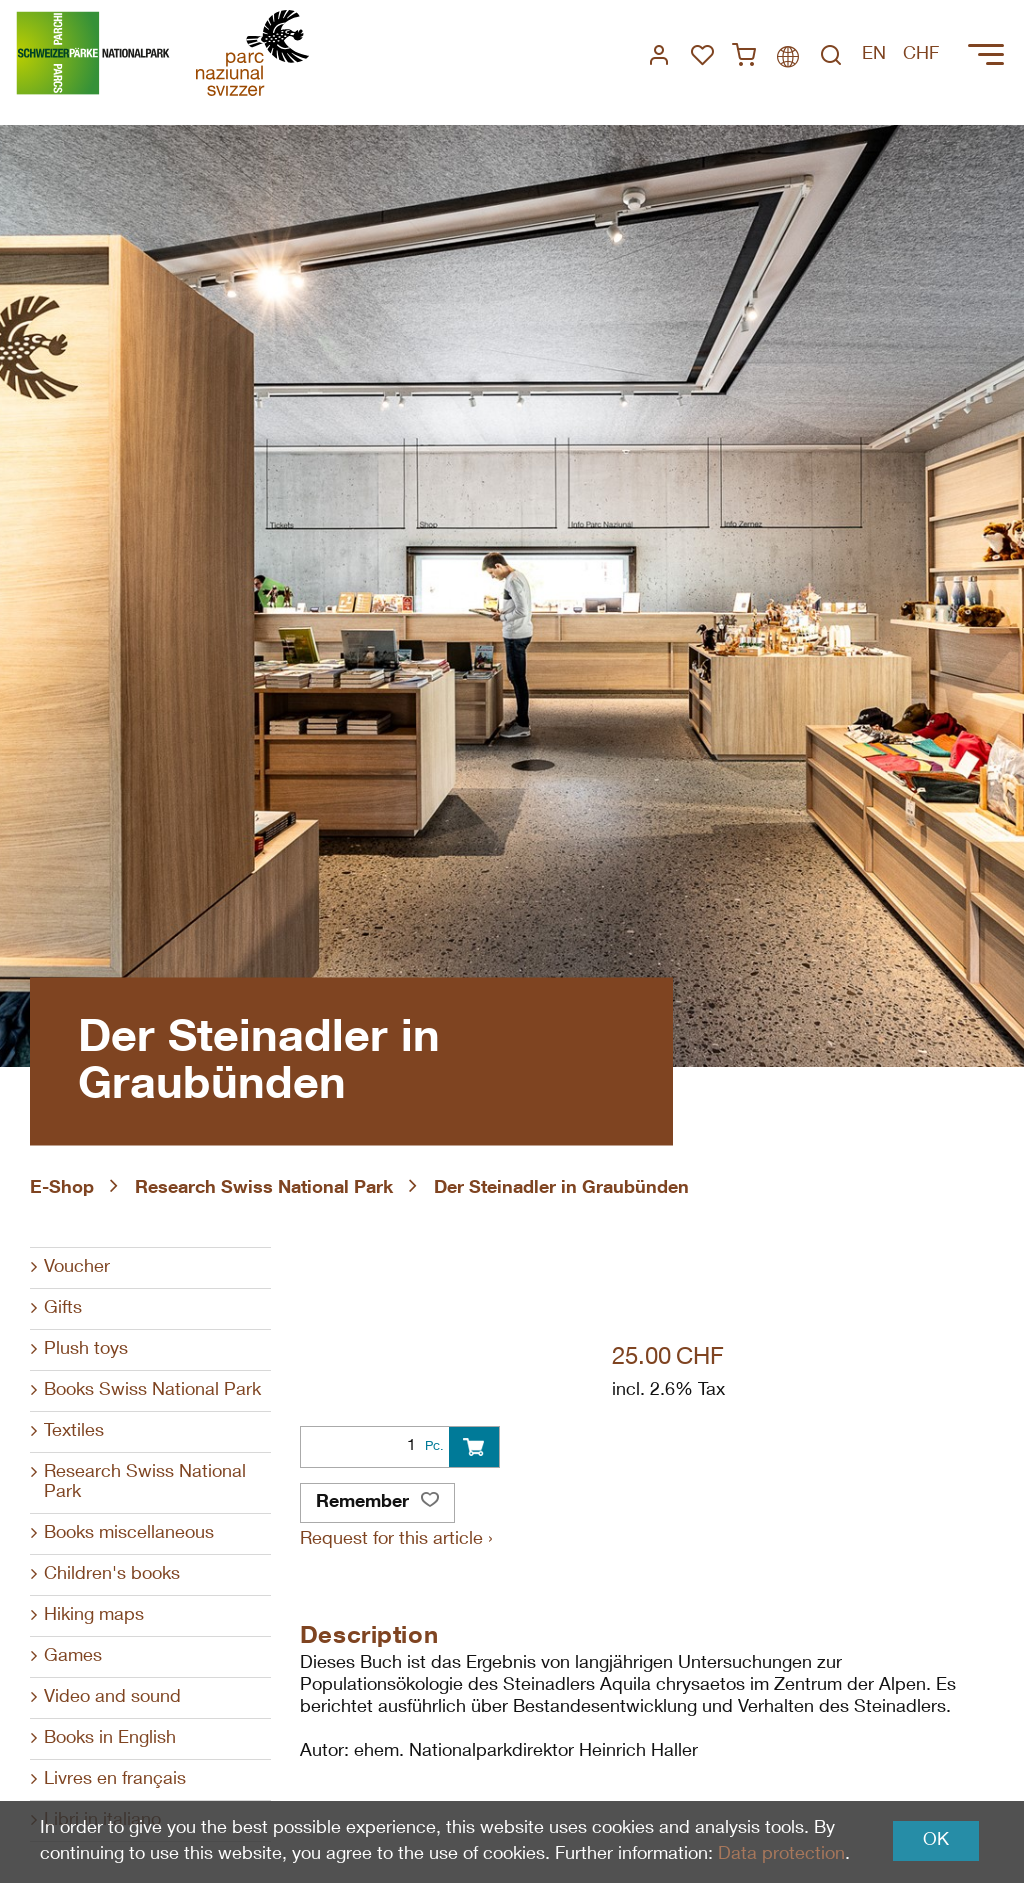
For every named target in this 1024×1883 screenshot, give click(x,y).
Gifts (63, 1309)
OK (936, 1841)
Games (73, 1657)
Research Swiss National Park (264, 1189)
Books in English (110, 1739)
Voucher (77, 1268)
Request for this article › (396, 1540)
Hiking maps (94, 1616)
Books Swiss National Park (152, 1391)
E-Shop (62, 1189)
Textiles (74, 1432)
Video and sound (112, 1698)
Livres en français (115, 1780)
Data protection (781, 1855)
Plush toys (86, 1350)
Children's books (112, 1575)
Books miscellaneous (129, 1534)
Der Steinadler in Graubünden (561, 1189)
